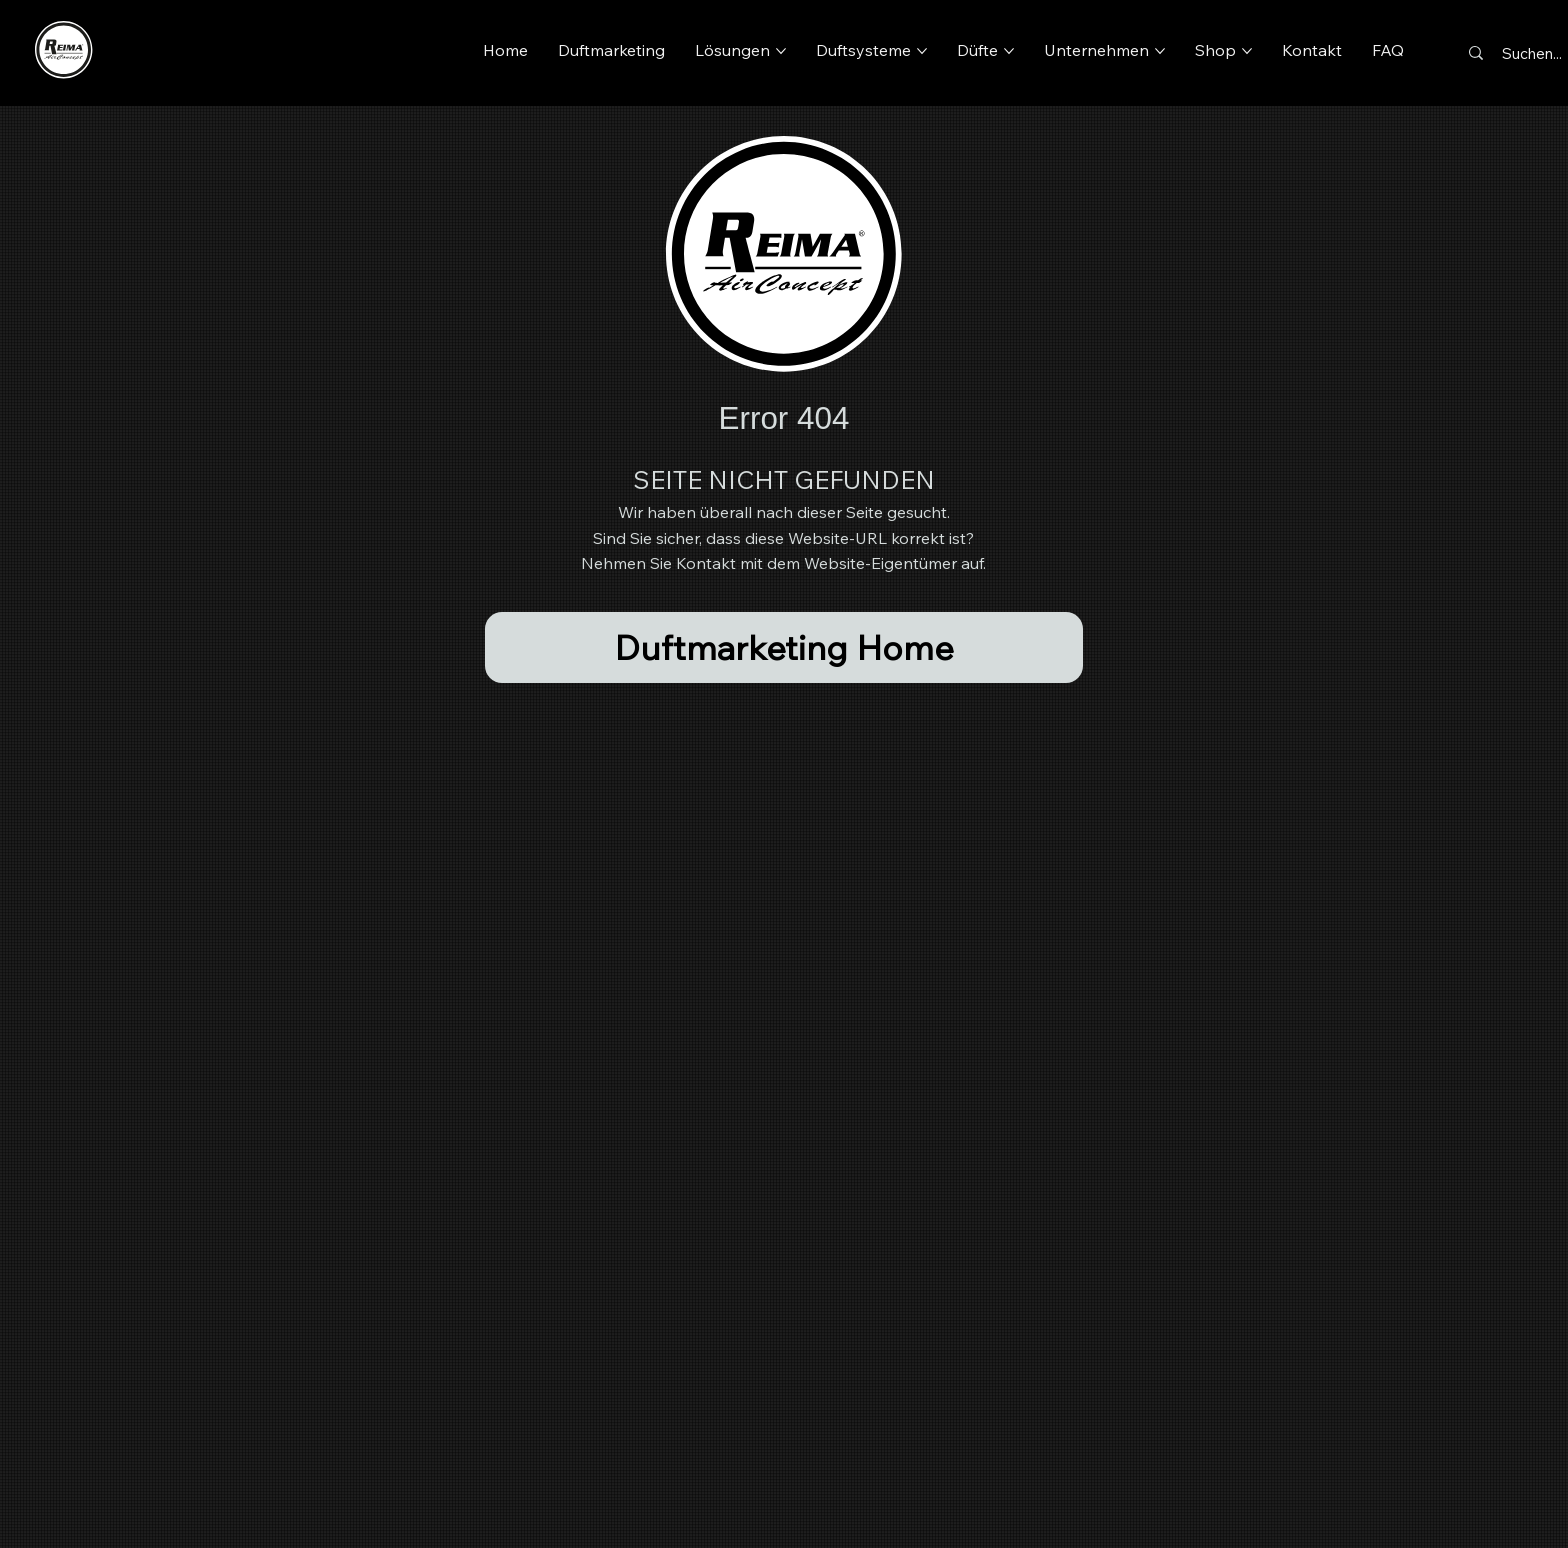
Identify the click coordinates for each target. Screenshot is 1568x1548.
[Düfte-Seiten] (1009, 51)
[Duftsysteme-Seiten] (922, 51)
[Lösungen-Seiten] (781, 51)
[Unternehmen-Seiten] (1160, 51)
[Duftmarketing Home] (784, 647)
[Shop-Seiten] (1247, 51)
